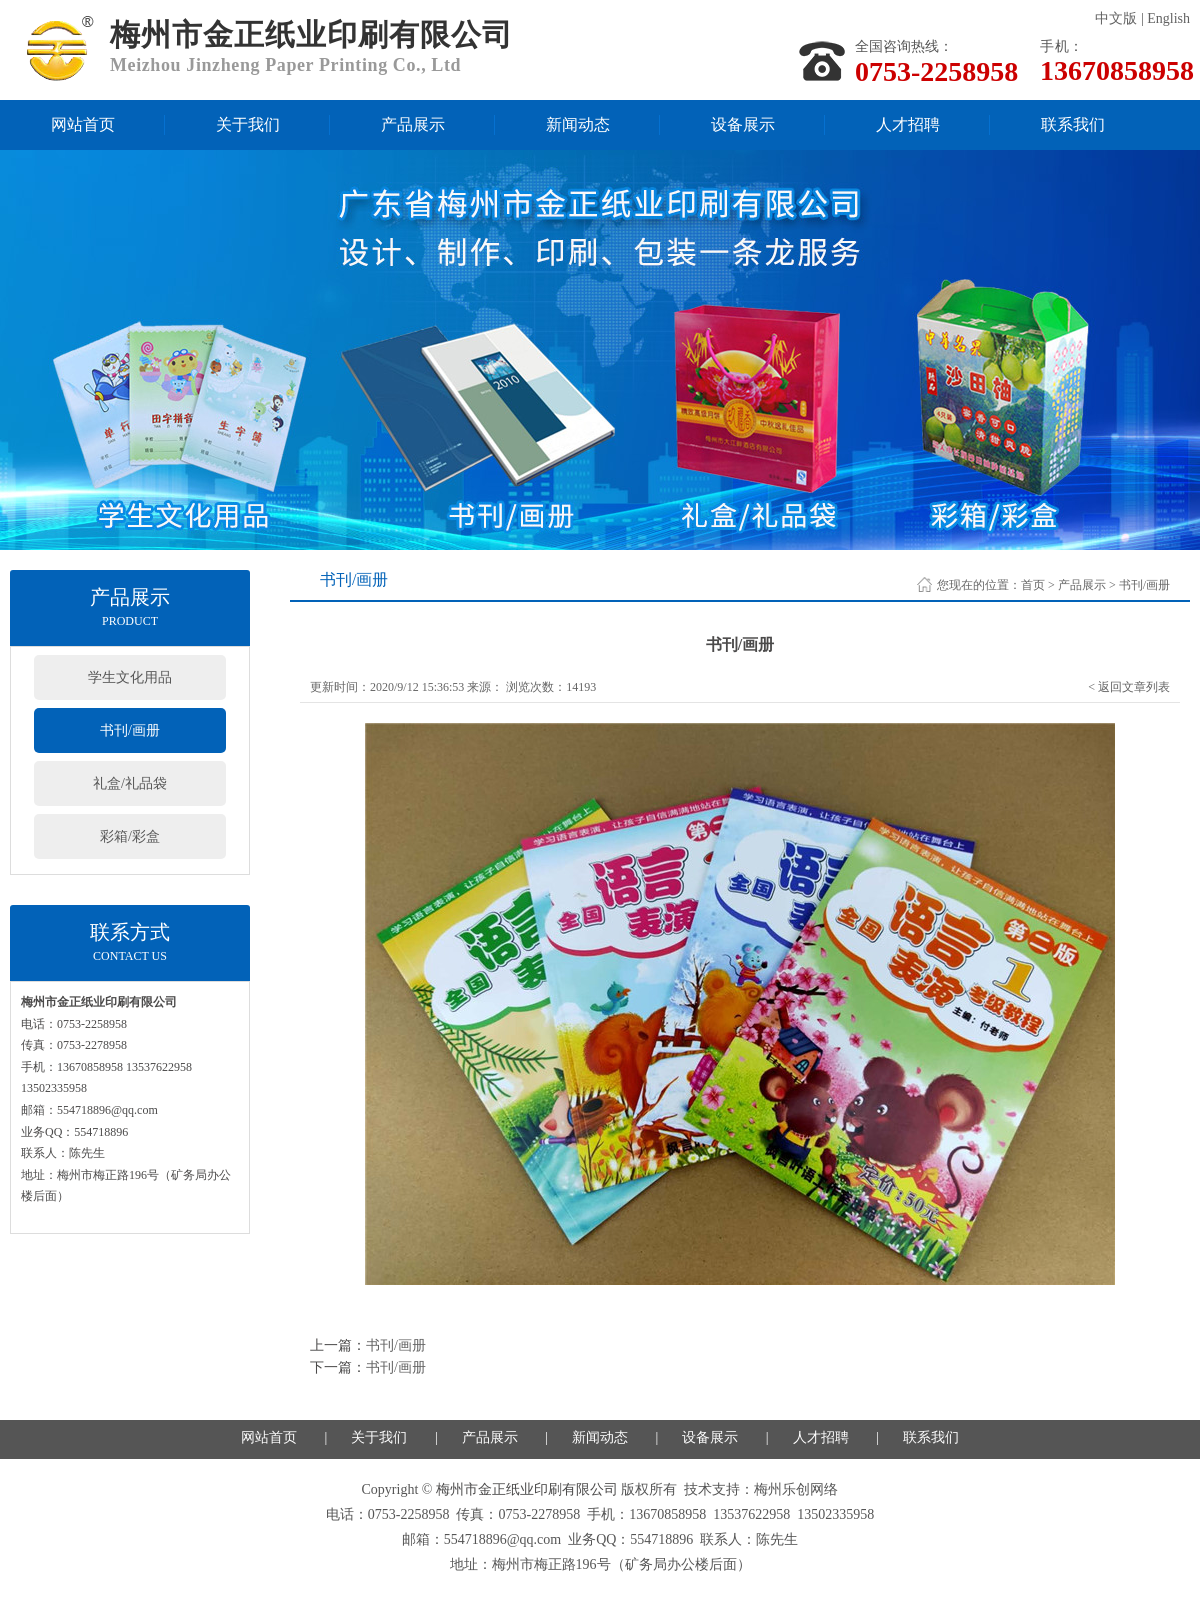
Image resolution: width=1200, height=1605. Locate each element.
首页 (1033, 585)
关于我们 (248, 124)
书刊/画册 (130, 730)
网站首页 (83, 124)
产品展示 (413, 124)
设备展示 (743, 124)
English (1168, 18)
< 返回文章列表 (1129, 687)
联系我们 (1073, 124)
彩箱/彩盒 (130, 836)
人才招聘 (908, 124)
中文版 (1116, 18)
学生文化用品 (130, 677)
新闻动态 (578, 124)
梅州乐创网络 (796, 1489)
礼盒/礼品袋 (130, 783)
